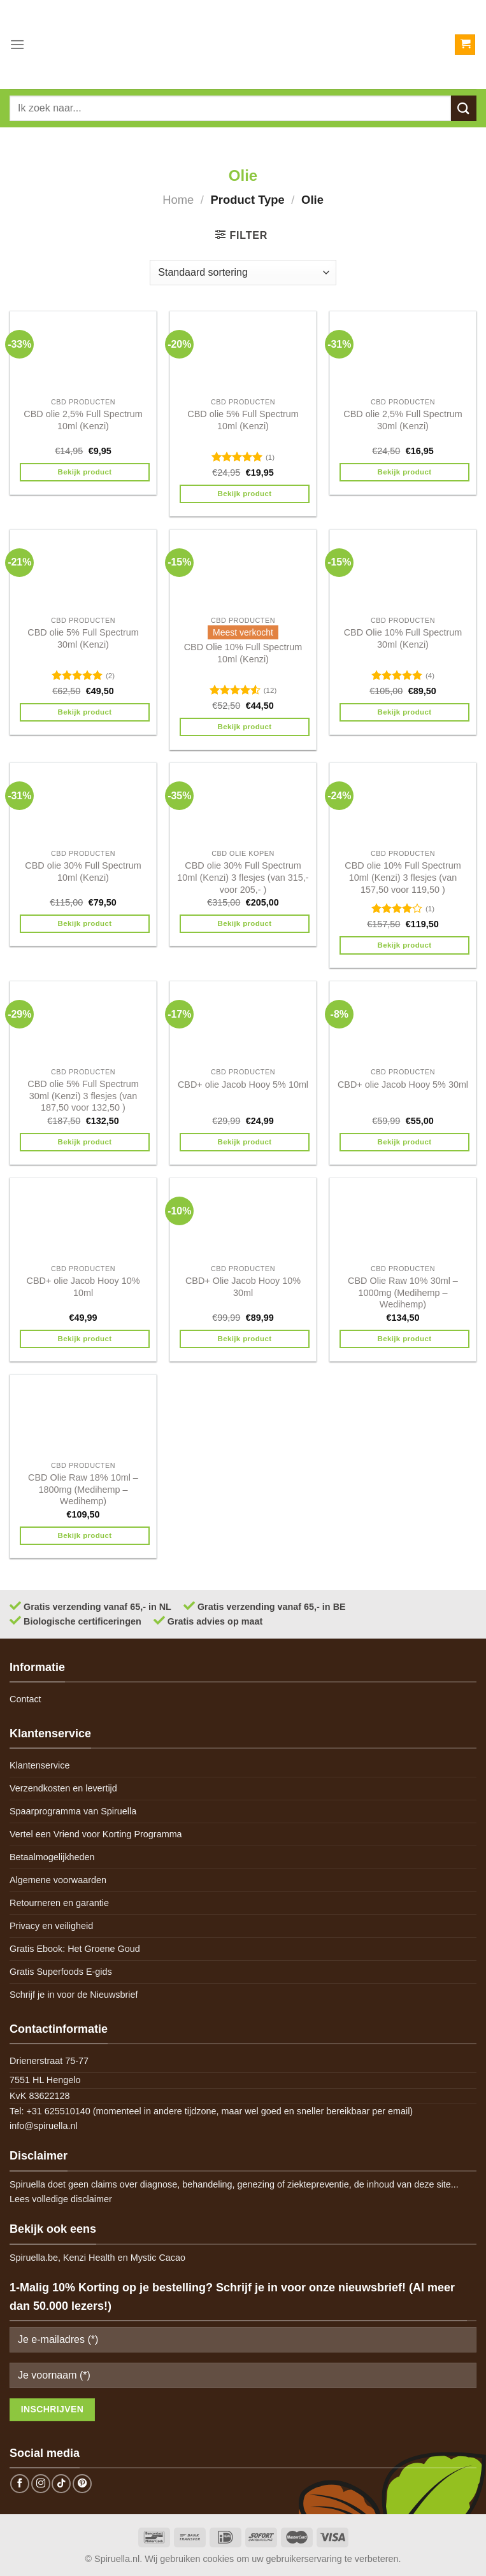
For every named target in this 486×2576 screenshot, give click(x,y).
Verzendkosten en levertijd (63, 1788)
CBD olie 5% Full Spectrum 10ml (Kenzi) (242, 420)
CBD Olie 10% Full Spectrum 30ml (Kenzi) (403, 638)
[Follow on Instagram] (40, 2483)
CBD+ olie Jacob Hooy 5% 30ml (403, 1084)
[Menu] (17, 44)
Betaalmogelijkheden (52, 1857)
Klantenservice (39, 1765)
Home (178, 199)
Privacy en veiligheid (51, 1926)
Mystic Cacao (158, 2257)
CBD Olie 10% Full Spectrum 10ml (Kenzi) (243, 653)
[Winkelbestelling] (243, 272)
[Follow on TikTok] (61, 2483)
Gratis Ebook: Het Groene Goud (75, 1949)
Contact (25, 1699)
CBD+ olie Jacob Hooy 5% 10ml (243, 1084)
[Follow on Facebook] (19, 2483)
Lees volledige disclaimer (61, 2199)
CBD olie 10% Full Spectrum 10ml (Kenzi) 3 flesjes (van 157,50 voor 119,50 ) (403, 877)
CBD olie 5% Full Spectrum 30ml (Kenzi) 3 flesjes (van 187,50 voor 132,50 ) (82, 1096)
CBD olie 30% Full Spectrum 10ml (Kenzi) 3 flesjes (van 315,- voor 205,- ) (242, 877)
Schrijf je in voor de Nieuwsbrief (74, 1994)
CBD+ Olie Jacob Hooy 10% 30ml (243, 1287)
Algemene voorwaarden (58, 1880)
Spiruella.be (34, 2257)
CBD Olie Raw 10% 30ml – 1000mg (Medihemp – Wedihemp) (403, 1292)
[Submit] (463, 108)
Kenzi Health (89, 2257)
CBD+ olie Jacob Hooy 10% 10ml (83, 1287)
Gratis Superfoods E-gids (61, 1972)
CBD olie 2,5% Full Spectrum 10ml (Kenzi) (83, 420)
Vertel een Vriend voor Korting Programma (96, 1834)
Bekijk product (85, 472)
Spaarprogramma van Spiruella (73, 1811)
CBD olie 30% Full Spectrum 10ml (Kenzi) (83, 871)
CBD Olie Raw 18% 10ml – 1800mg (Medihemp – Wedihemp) (83, 1489)
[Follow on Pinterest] (82, 2483)
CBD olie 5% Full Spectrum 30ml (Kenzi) (82, 638)
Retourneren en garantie (59, 1903)
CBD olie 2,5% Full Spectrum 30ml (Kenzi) (402, 420)
